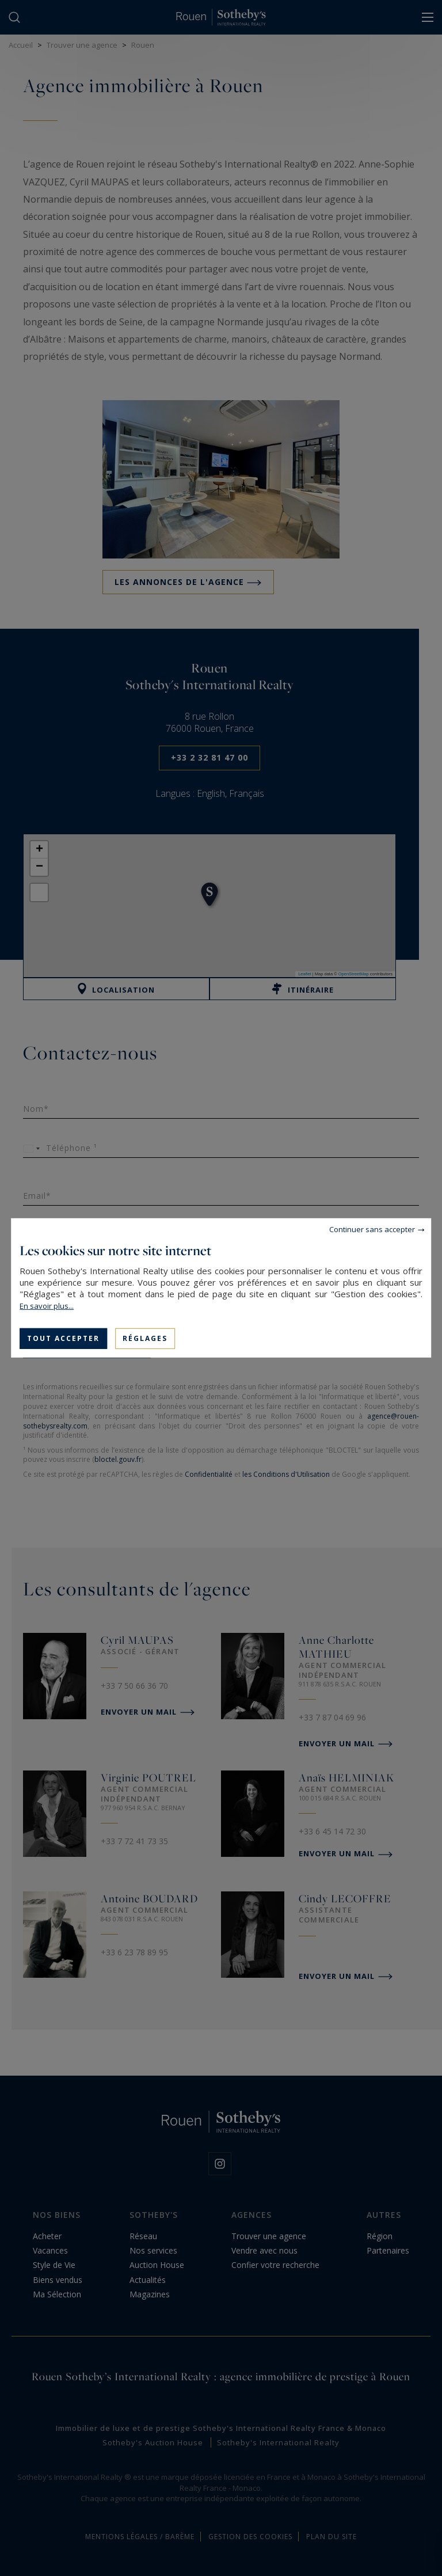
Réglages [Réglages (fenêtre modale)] (145, 1338)
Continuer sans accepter (372, 1229)
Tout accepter (63, 1338)
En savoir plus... (47, 1306)
